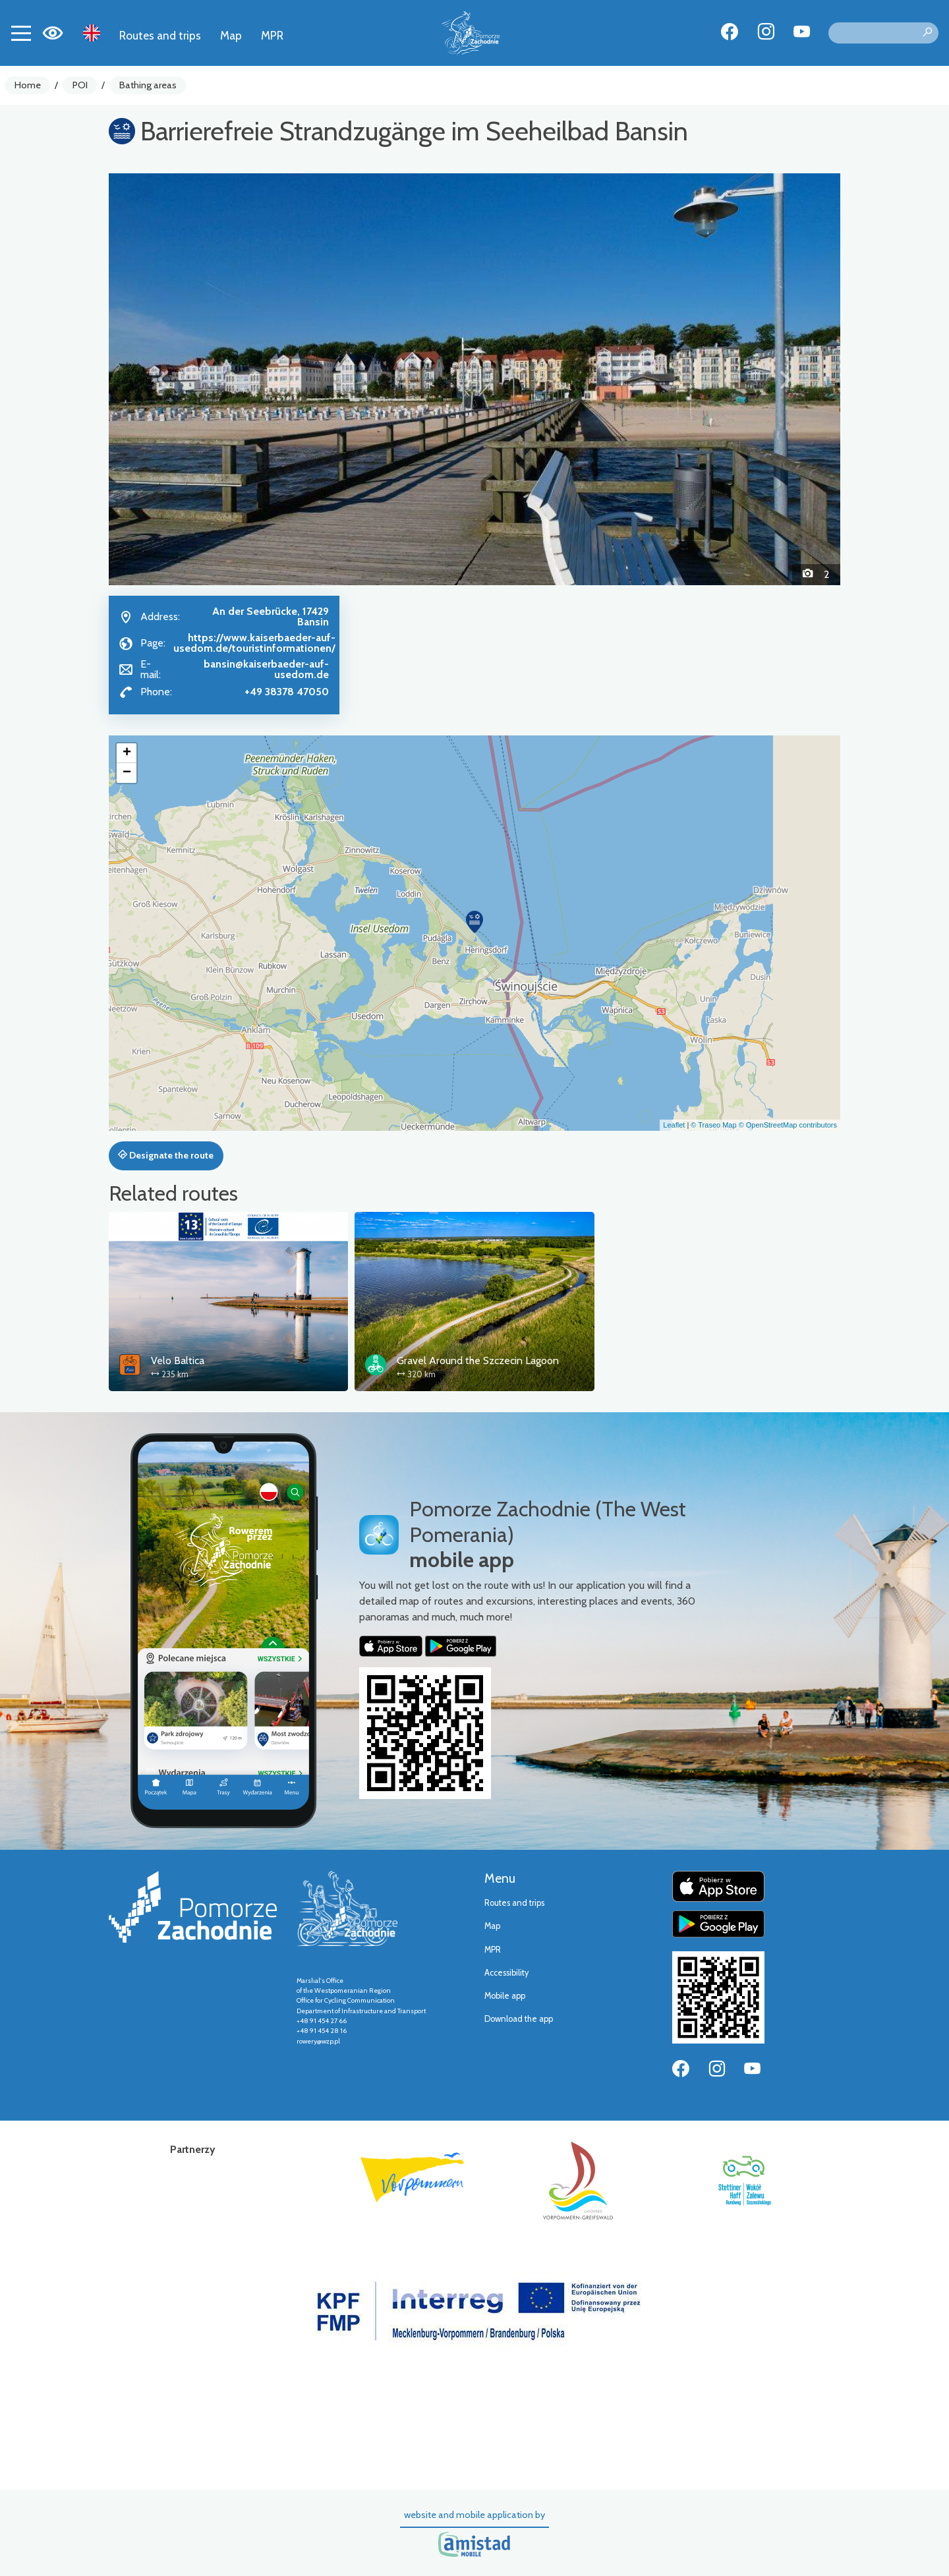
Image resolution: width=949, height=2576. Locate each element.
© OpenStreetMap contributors (788, 1125)
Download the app (518, 2019)
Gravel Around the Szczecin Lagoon (478, 1360)
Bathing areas (148, 85)
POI (80, 85)
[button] (164, 379)
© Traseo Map (713, 1125)
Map (231, 35)
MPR (272, 35)
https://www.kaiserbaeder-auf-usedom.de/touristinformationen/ (254, 642)
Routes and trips (160, 35)
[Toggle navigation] (21, 33)
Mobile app (504, 1996)
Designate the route (166, 1155)
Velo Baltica (177, 1360)
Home (27, 85)
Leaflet (674, 1125)
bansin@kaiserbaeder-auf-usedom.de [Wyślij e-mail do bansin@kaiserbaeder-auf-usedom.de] (266, 669)
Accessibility (506, 1973)
